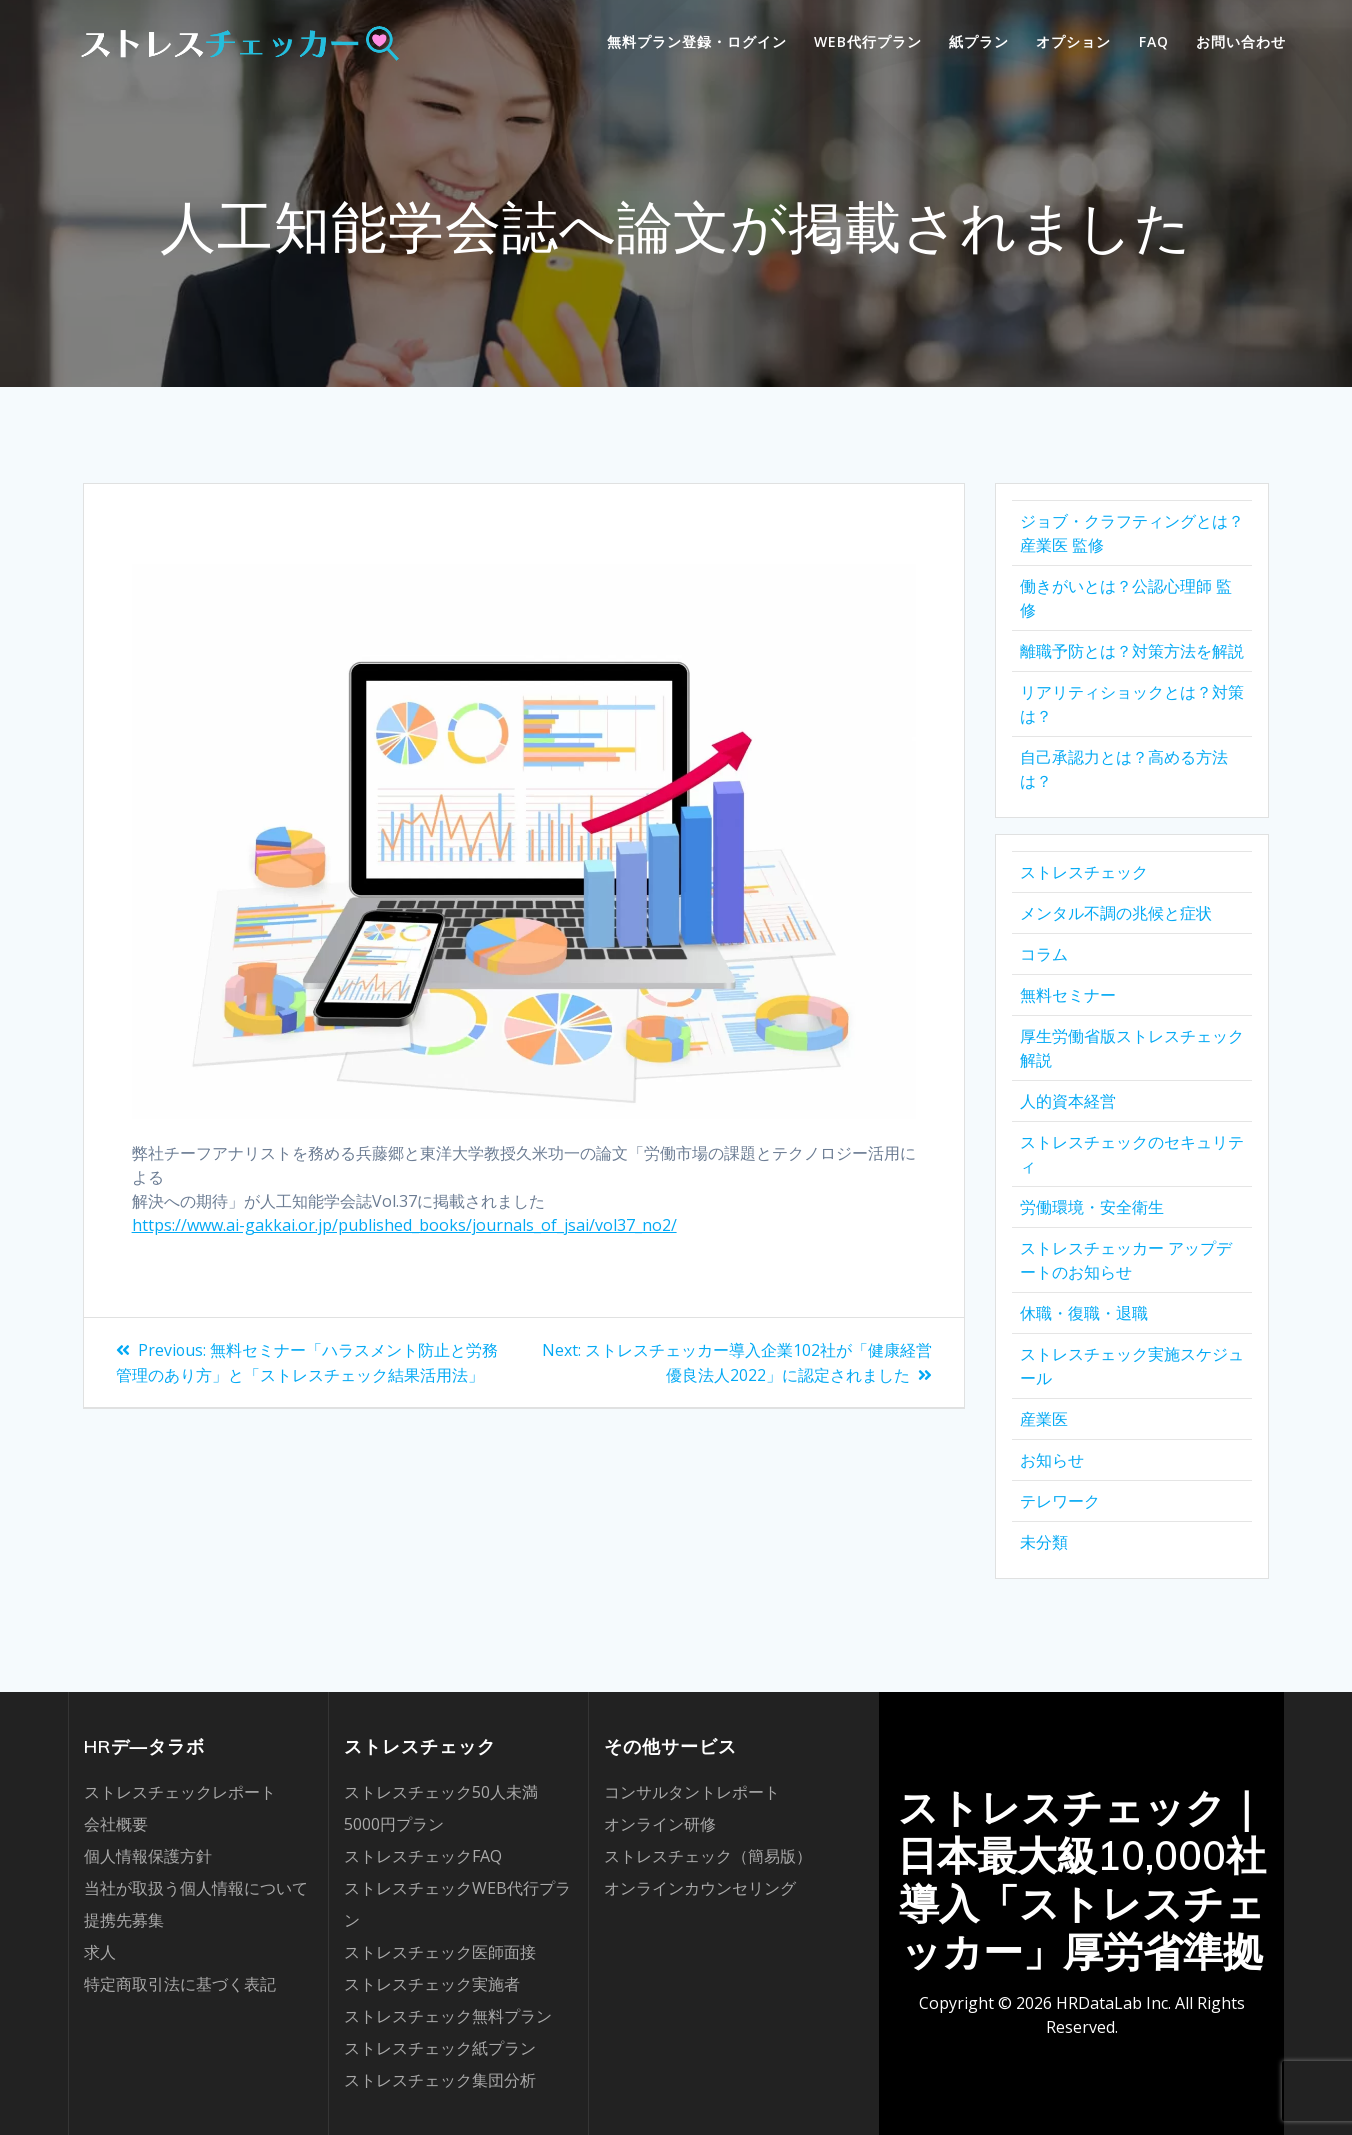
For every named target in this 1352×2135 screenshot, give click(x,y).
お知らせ (1052, 1460)
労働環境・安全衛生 (1092, 1207)
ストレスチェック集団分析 (440, 2080)
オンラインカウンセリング (700, 1888)
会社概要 (116, 1824)
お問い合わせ (1241, 41)
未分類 (1044, 1542)
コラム (1044, 954)
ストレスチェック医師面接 (440, 1952)
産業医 (1044, 1419)
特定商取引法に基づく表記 (180, 1984)
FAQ (1154, 41)
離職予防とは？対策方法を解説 (1132, 651)
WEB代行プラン (868, 41)
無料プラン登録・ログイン (697, 41)
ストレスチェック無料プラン (448, 2016)
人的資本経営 (1068, 1101)
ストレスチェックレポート (180, 1792)
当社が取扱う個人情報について (196, 1888)
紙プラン (979, 41)
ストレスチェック (1084, 872)
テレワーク (1060, 1501)
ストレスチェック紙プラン (440, 2048)
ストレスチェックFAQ (423, 1856)
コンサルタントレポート (692, 1792)
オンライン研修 (660, 1824)
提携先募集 (124, 1920)
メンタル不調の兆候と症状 (1116, 913)
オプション (1073, 41)
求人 (100, 1952)
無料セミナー (1068, 995)
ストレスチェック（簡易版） (708, 1856)
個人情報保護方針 (148, 1856)
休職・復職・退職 (1084, 1313)
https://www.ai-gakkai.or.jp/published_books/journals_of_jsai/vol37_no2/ (404, 1225)
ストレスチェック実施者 (432, 1984)
